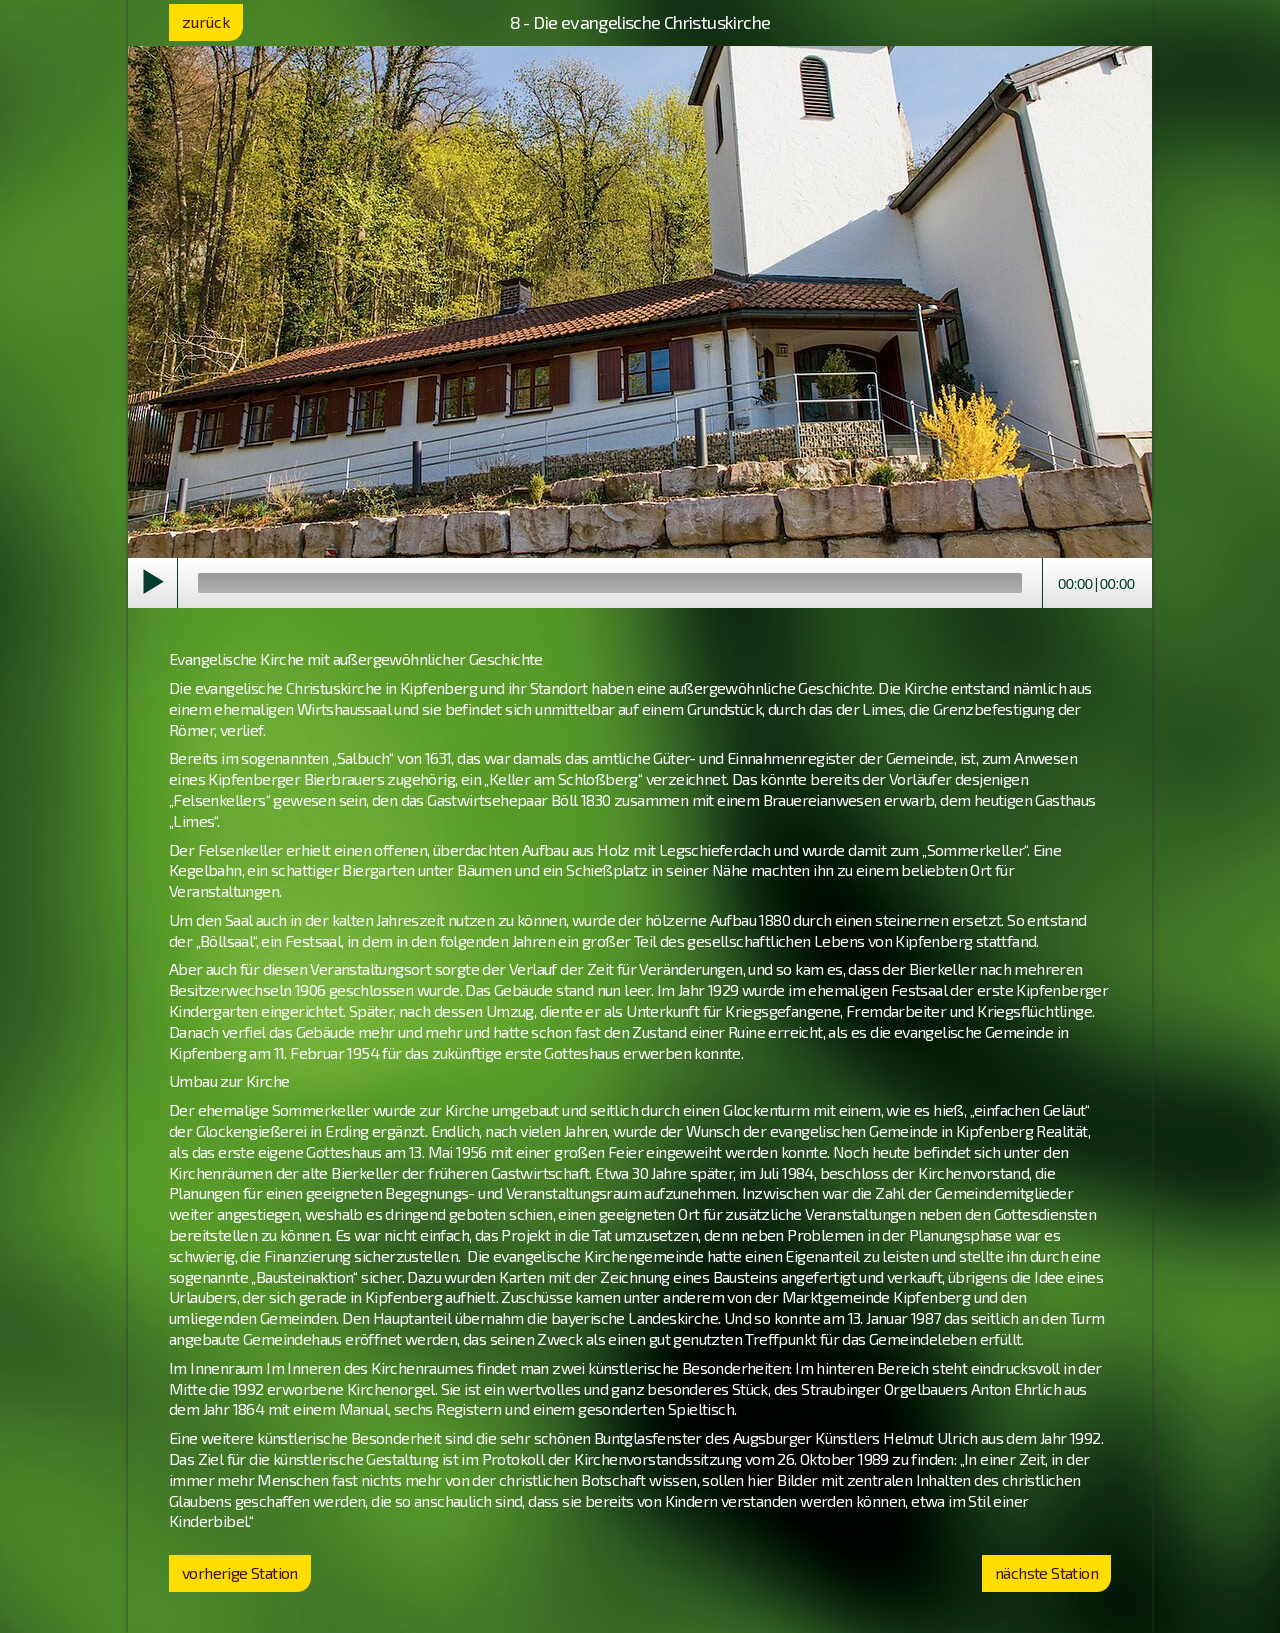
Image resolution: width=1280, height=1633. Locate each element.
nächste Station (1046, 1572)
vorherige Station (240, 1572)
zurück (206, 21)
